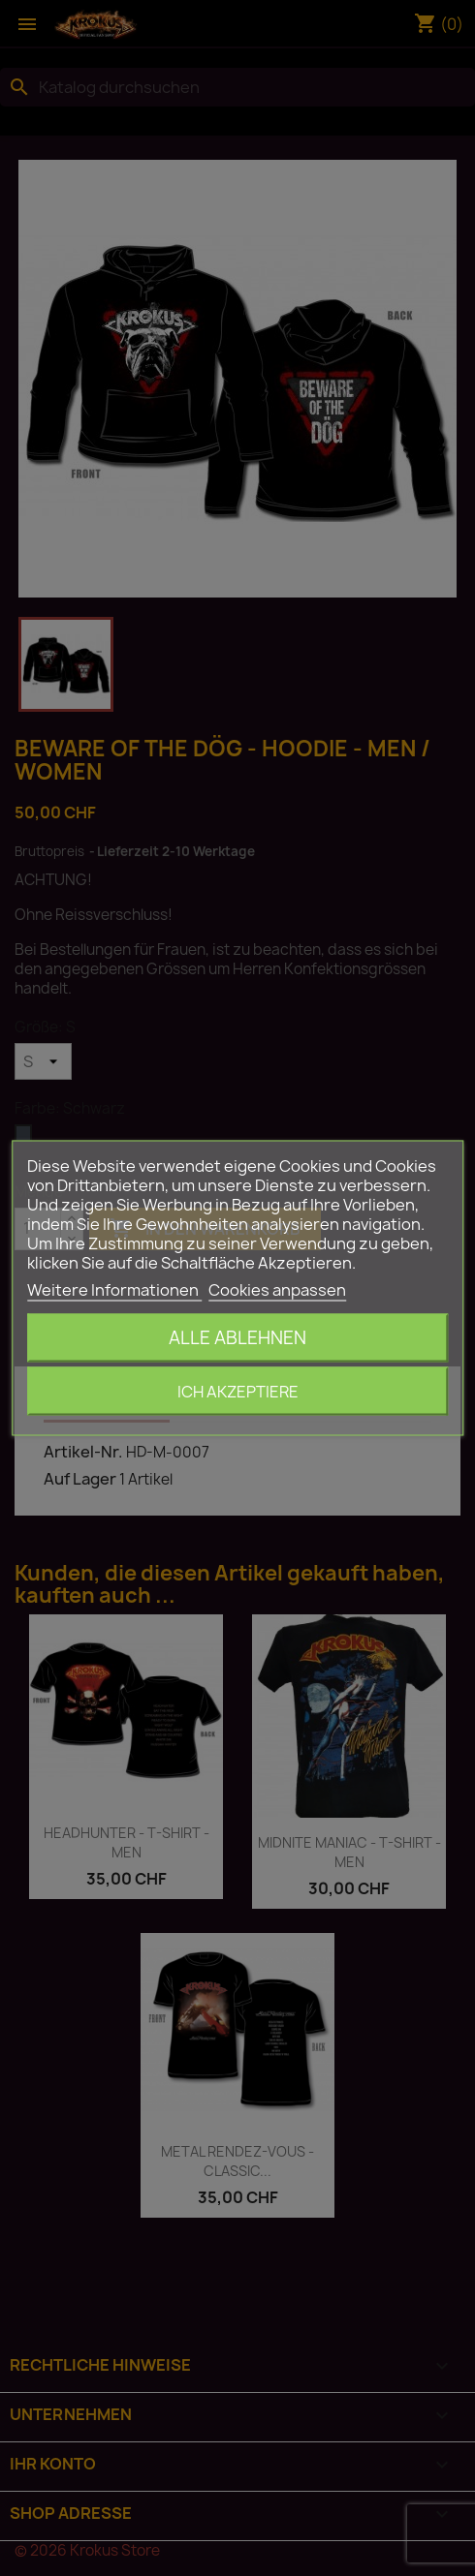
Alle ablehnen (237, 1338)
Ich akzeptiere (238, 1391)
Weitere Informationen (114, 1290)
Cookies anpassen (277, 1290)
